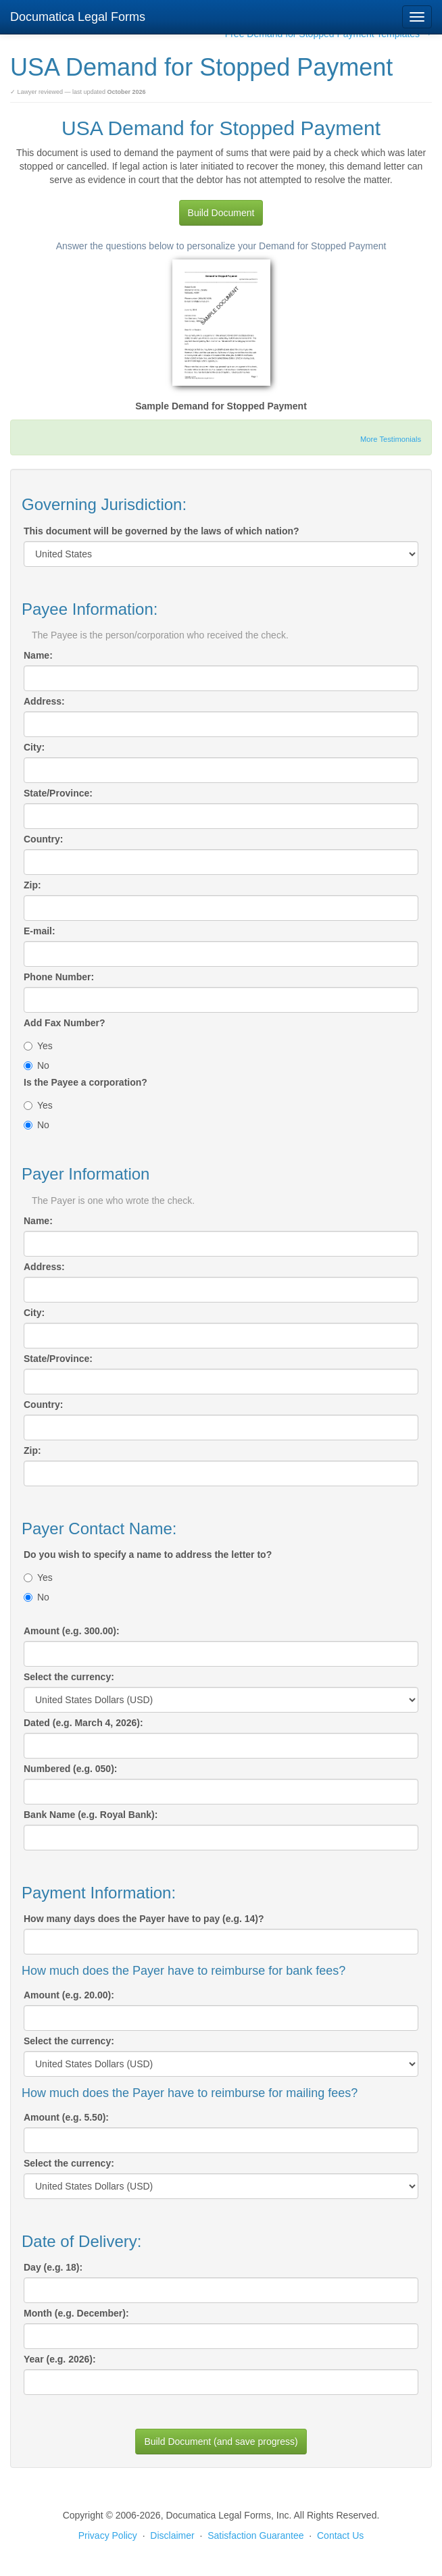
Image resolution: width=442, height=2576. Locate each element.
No (36, 1065)
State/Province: (58, 793)
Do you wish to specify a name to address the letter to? (148, 1554)
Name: (38, 655)
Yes (38, 1045)
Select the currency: (69, 1676)
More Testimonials (390, 439)
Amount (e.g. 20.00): (69, 1995)
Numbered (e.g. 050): (70, 1768)
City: (34, 747)
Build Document (221, 212)
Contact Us (340, 2535)
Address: (44, 701)
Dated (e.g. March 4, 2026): (83, 1722)
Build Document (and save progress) (220, 2441)
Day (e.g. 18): (53, 2267)
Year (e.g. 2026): (60, 2359)
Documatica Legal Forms (77, 17)
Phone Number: (59, 976)
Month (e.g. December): (76, 2313)
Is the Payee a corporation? (85, 1082)
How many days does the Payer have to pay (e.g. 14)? (144, 1918)
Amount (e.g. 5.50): (66, 2117)
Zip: (32, 885)
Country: (43, 839)
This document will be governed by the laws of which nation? (161, 531)
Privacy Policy (107, 2535)
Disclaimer (172, 2535)
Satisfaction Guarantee (255, 2535)
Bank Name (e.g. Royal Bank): (90, 1814)
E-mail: (39, 931)
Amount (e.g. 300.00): (72, 1630)
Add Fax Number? (64, 1022)
